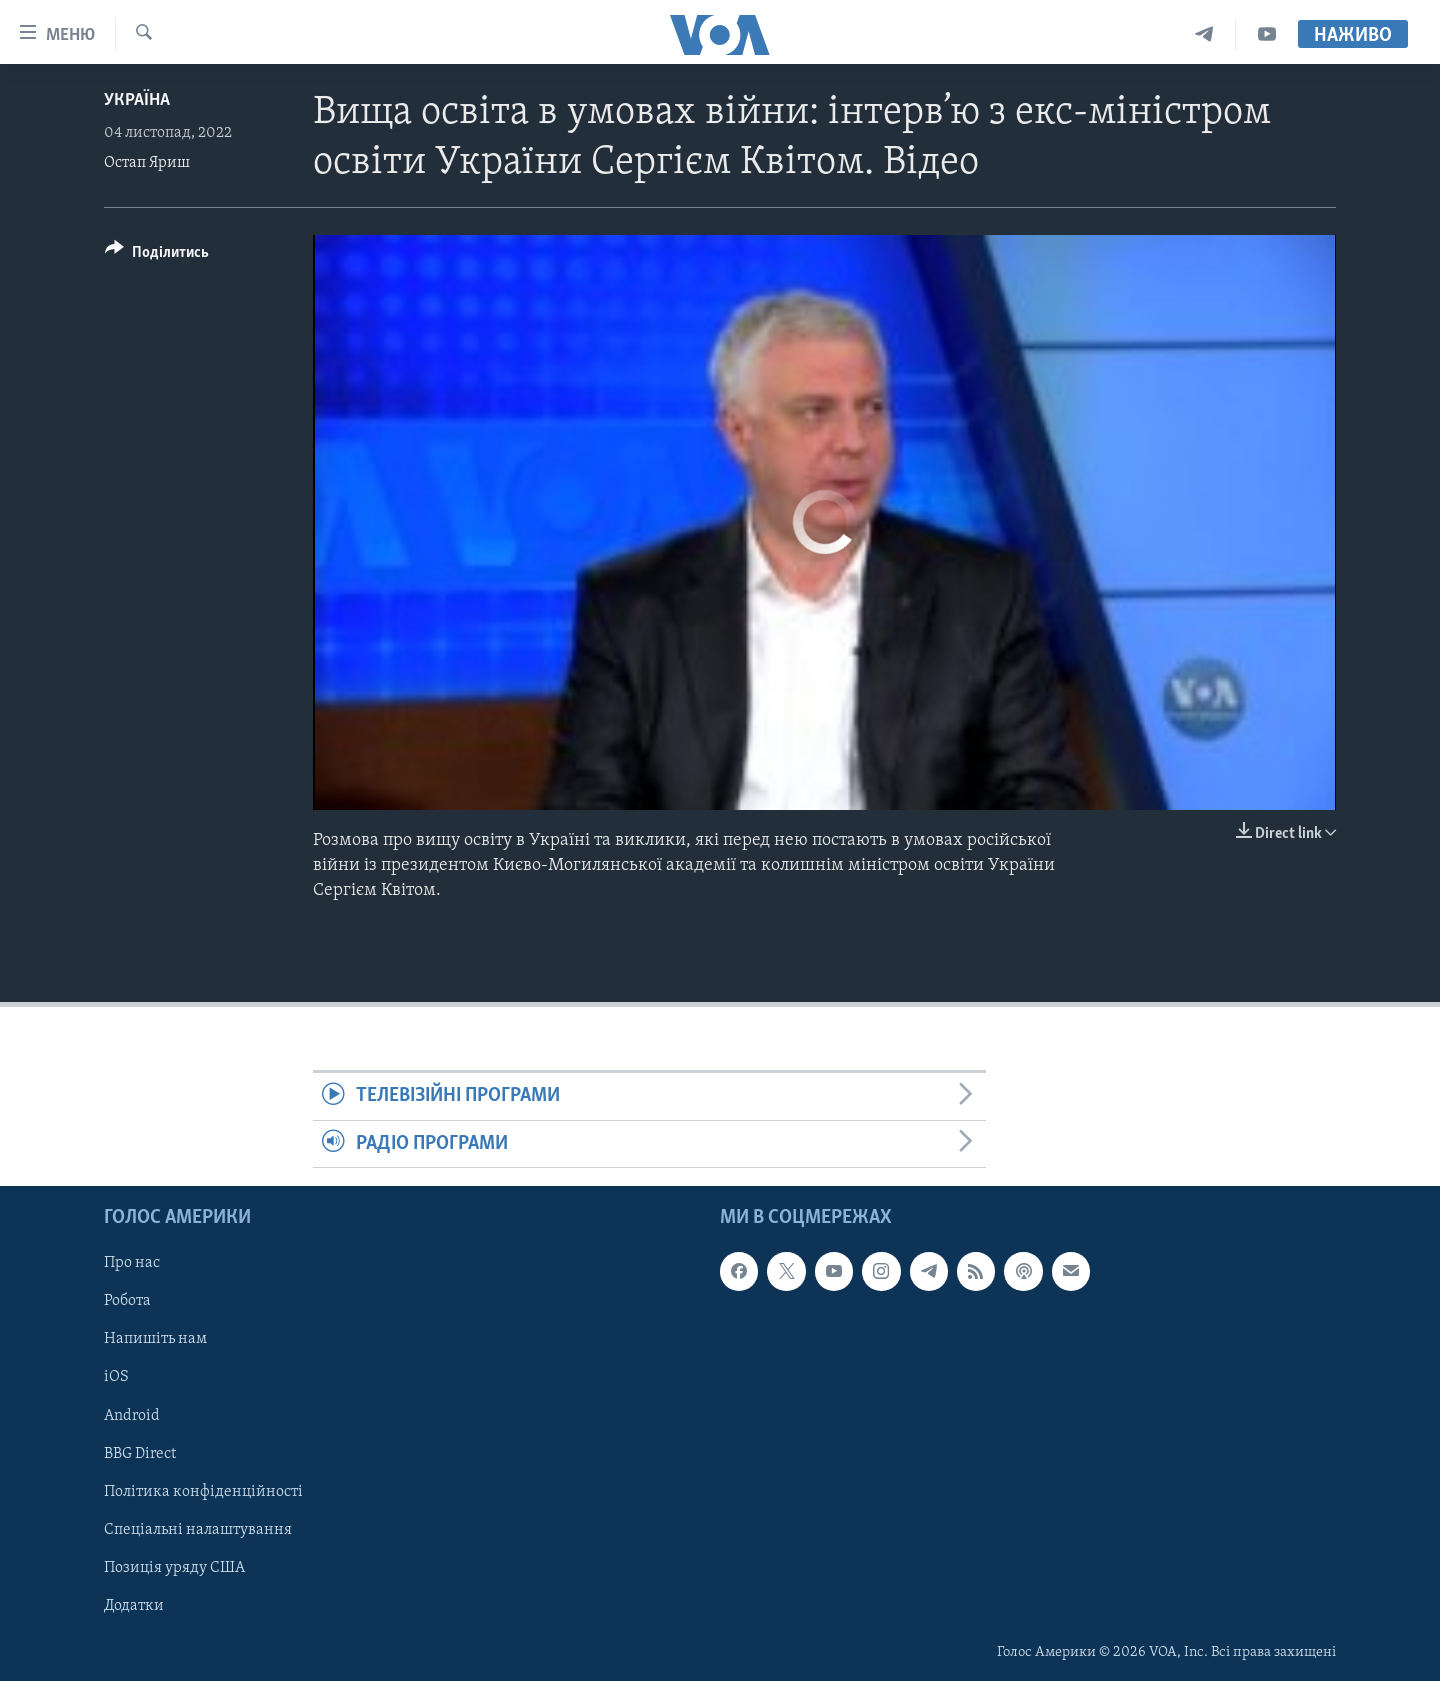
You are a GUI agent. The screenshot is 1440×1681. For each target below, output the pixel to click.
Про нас (132, 1263)
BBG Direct (140, 1454)
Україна (137, 100)
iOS (116, 1378)
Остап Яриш (147, 163)
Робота (127, 1302)
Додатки (134, 1606)
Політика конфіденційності (203, 1492)
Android (132, 1416)
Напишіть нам (155, 1340)
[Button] (157, 255)
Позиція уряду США (174, 1568)
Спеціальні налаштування (198, 1530)
